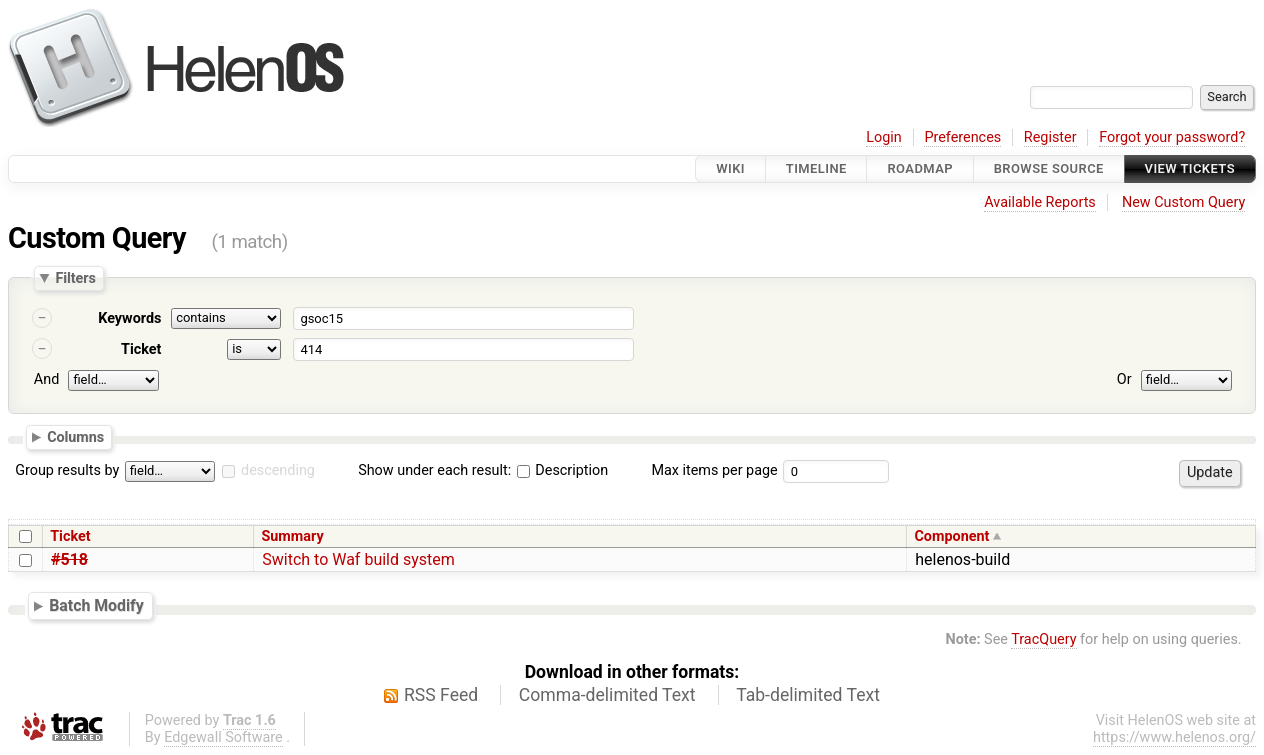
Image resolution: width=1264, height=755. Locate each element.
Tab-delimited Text (808, 695)
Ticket (141, 349)
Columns (75, 436)
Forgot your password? (1172, 137)
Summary (292, 536)
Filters (75, 278)
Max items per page (714, 470)
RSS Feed (441, 695)
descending (278, 470)
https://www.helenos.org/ (1174, 737)
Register (1050, 137)
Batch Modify (96, 605)
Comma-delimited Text (607, 695)
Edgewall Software (223, 737)
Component (951, 536)
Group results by (67, 470)
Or (1124, 379)
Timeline (816, 168)
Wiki (730, 168)
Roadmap (920, 168)
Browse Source (1049, 168)
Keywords (129, 318)
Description (562, 470)
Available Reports (1040, 202)
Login (884, 137)
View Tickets (1190, 168)
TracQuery (1043, 639)
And (46, 379)
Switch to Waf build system (358, 559)
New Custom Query (1183, 202)
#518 (69, 559)
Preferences (962, 137)
